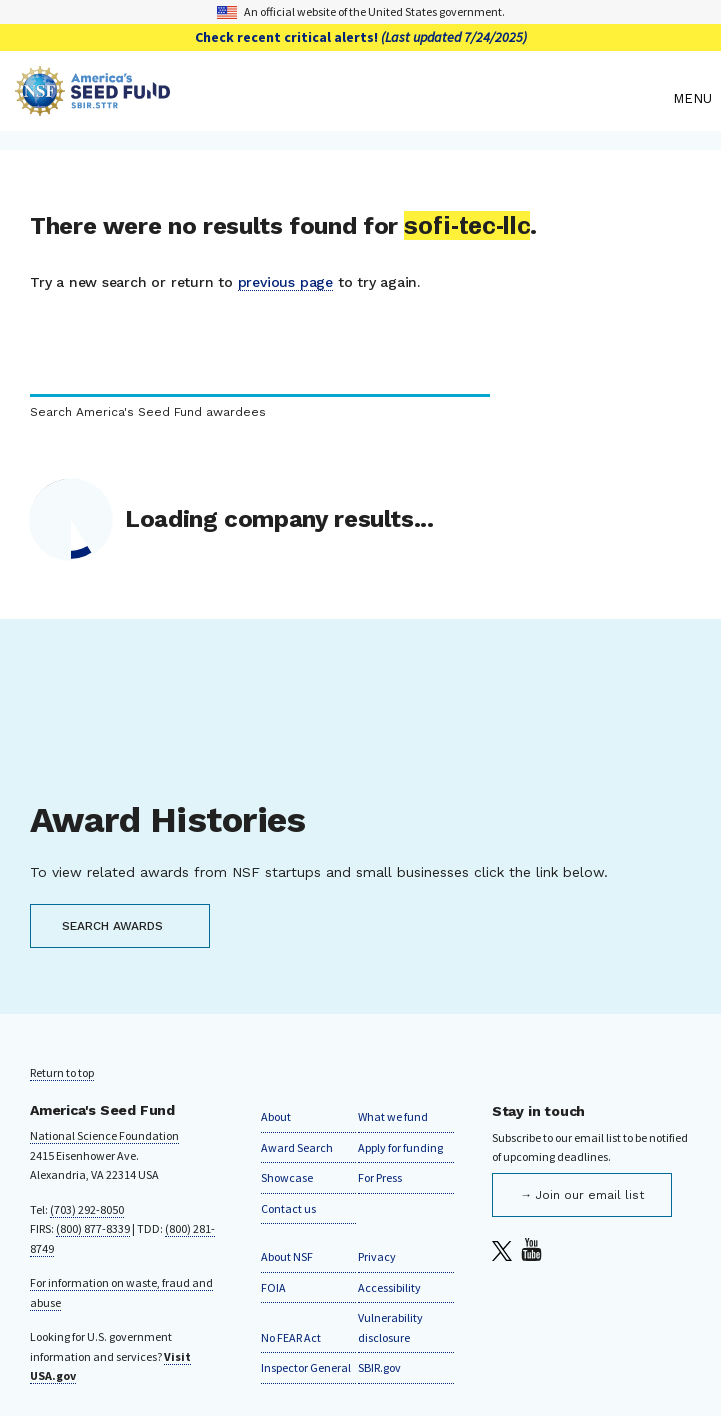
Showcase (287, 1177)
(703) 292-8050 (87, 1209)
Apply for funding (400, 1147)
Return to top (62, 1072)
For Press (380, 1177)
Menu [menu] (692, 98)
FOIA (273, 1287)
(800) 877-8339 (93, 1228)
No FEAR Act (291, 1337)
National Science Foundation (104, 1135)
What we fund (393, 1116)
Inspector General (306, 1367)
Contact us (288, 1208)
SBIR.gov (379, 1367)
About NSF (287, 1256)
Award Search (297, 1147)
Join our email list (589, 1195)
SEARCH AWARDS (112, 926)
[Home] (339, 98)
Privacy (377, 1256)
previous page (285, 282)
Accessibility (389, 1287)
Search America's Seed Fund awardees (148, 412)
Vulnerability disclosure (390, 1327)
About (276, 1116)
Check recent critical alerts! (361, 37)
